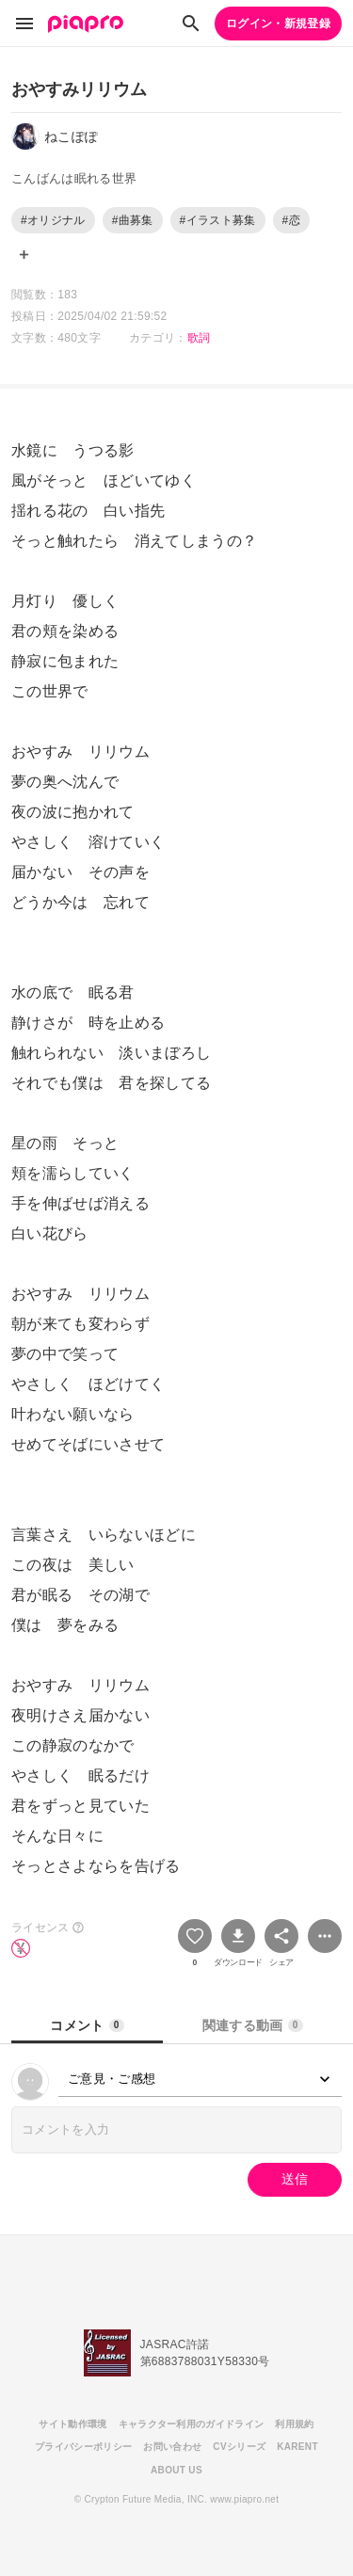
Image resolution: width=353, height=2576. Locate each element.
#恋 (291, 220)
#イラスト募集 (218, 220)
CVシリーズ (239, 2446)
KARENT (297, 2446)
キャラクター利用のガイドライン (192, 2424)
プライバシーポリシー (83, 2446)
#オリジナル (53, 220)
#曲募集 (132, 220)
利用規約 (294, 2424)
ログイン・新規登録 (278, 23)
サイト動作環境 (72, 2424)
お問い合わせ (172, 2446)
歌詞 (199, 337)
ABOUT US (176, 2470)
